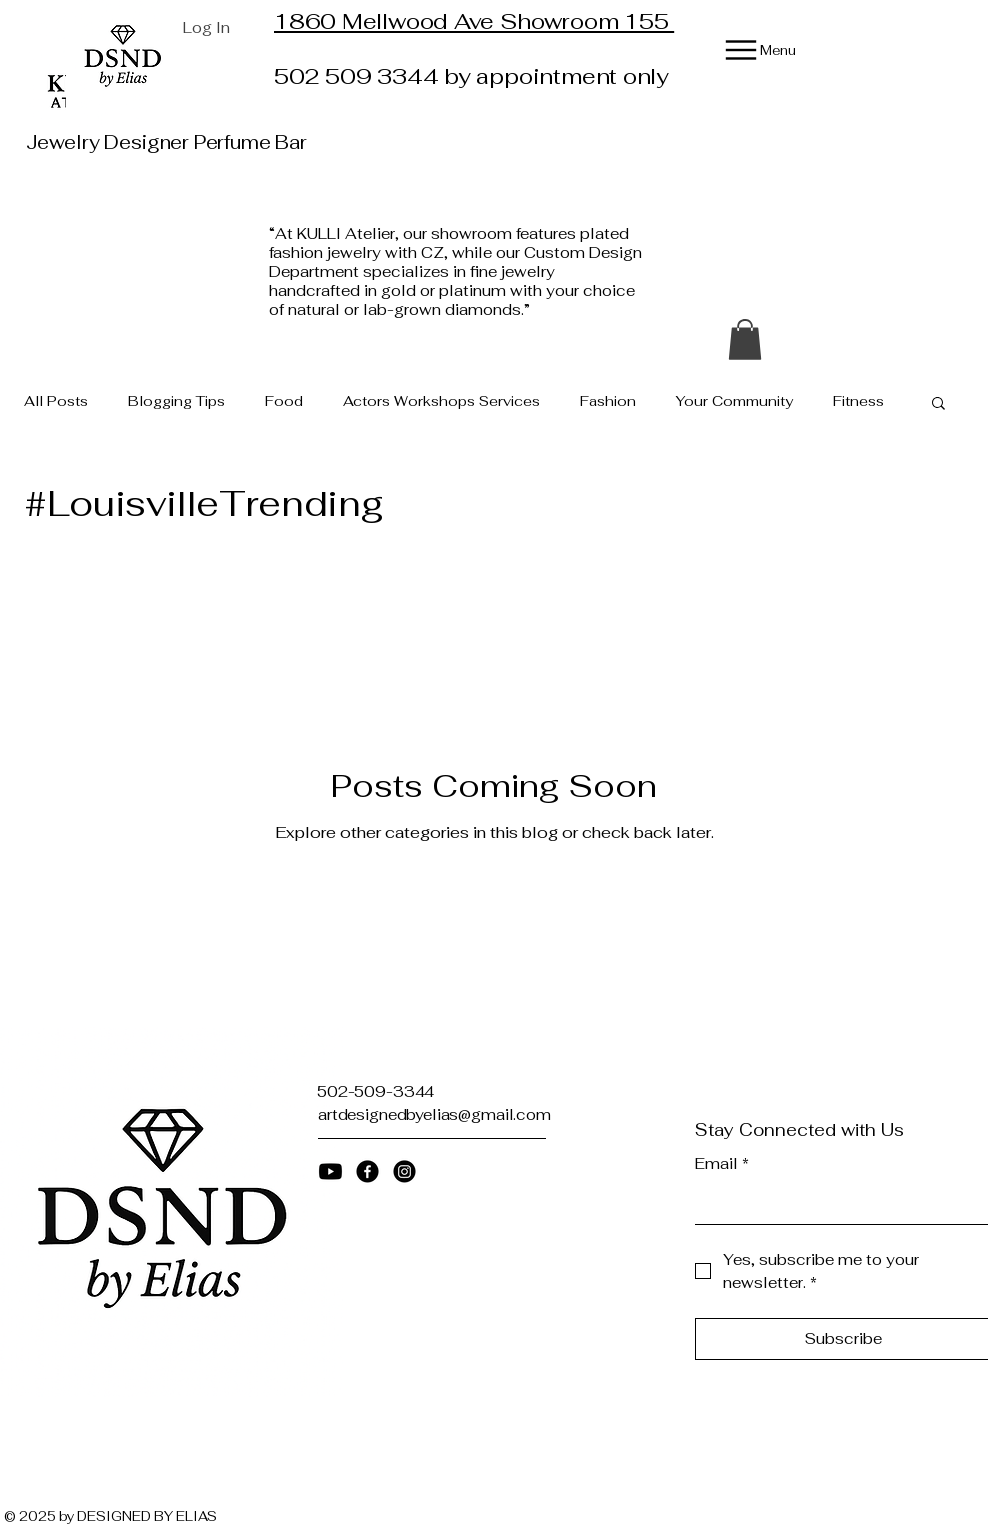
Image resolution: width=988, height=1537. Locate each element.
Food (284, 401)
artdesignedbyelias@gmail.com (434, 1114)
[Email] (837, 1204)
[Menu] (745, 50)
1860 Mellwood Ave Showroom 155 (474, 21)
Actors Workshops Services (441, 401)
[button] (745, 339)
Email (722, 1164)
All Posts (56, 401)
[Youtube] (330, 1171)
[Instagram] (404, 1171)
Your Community (734, 401)
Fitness (858, 401)
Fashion (608, 401)
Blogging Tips (176, 401)
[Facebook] (367, 1171)
